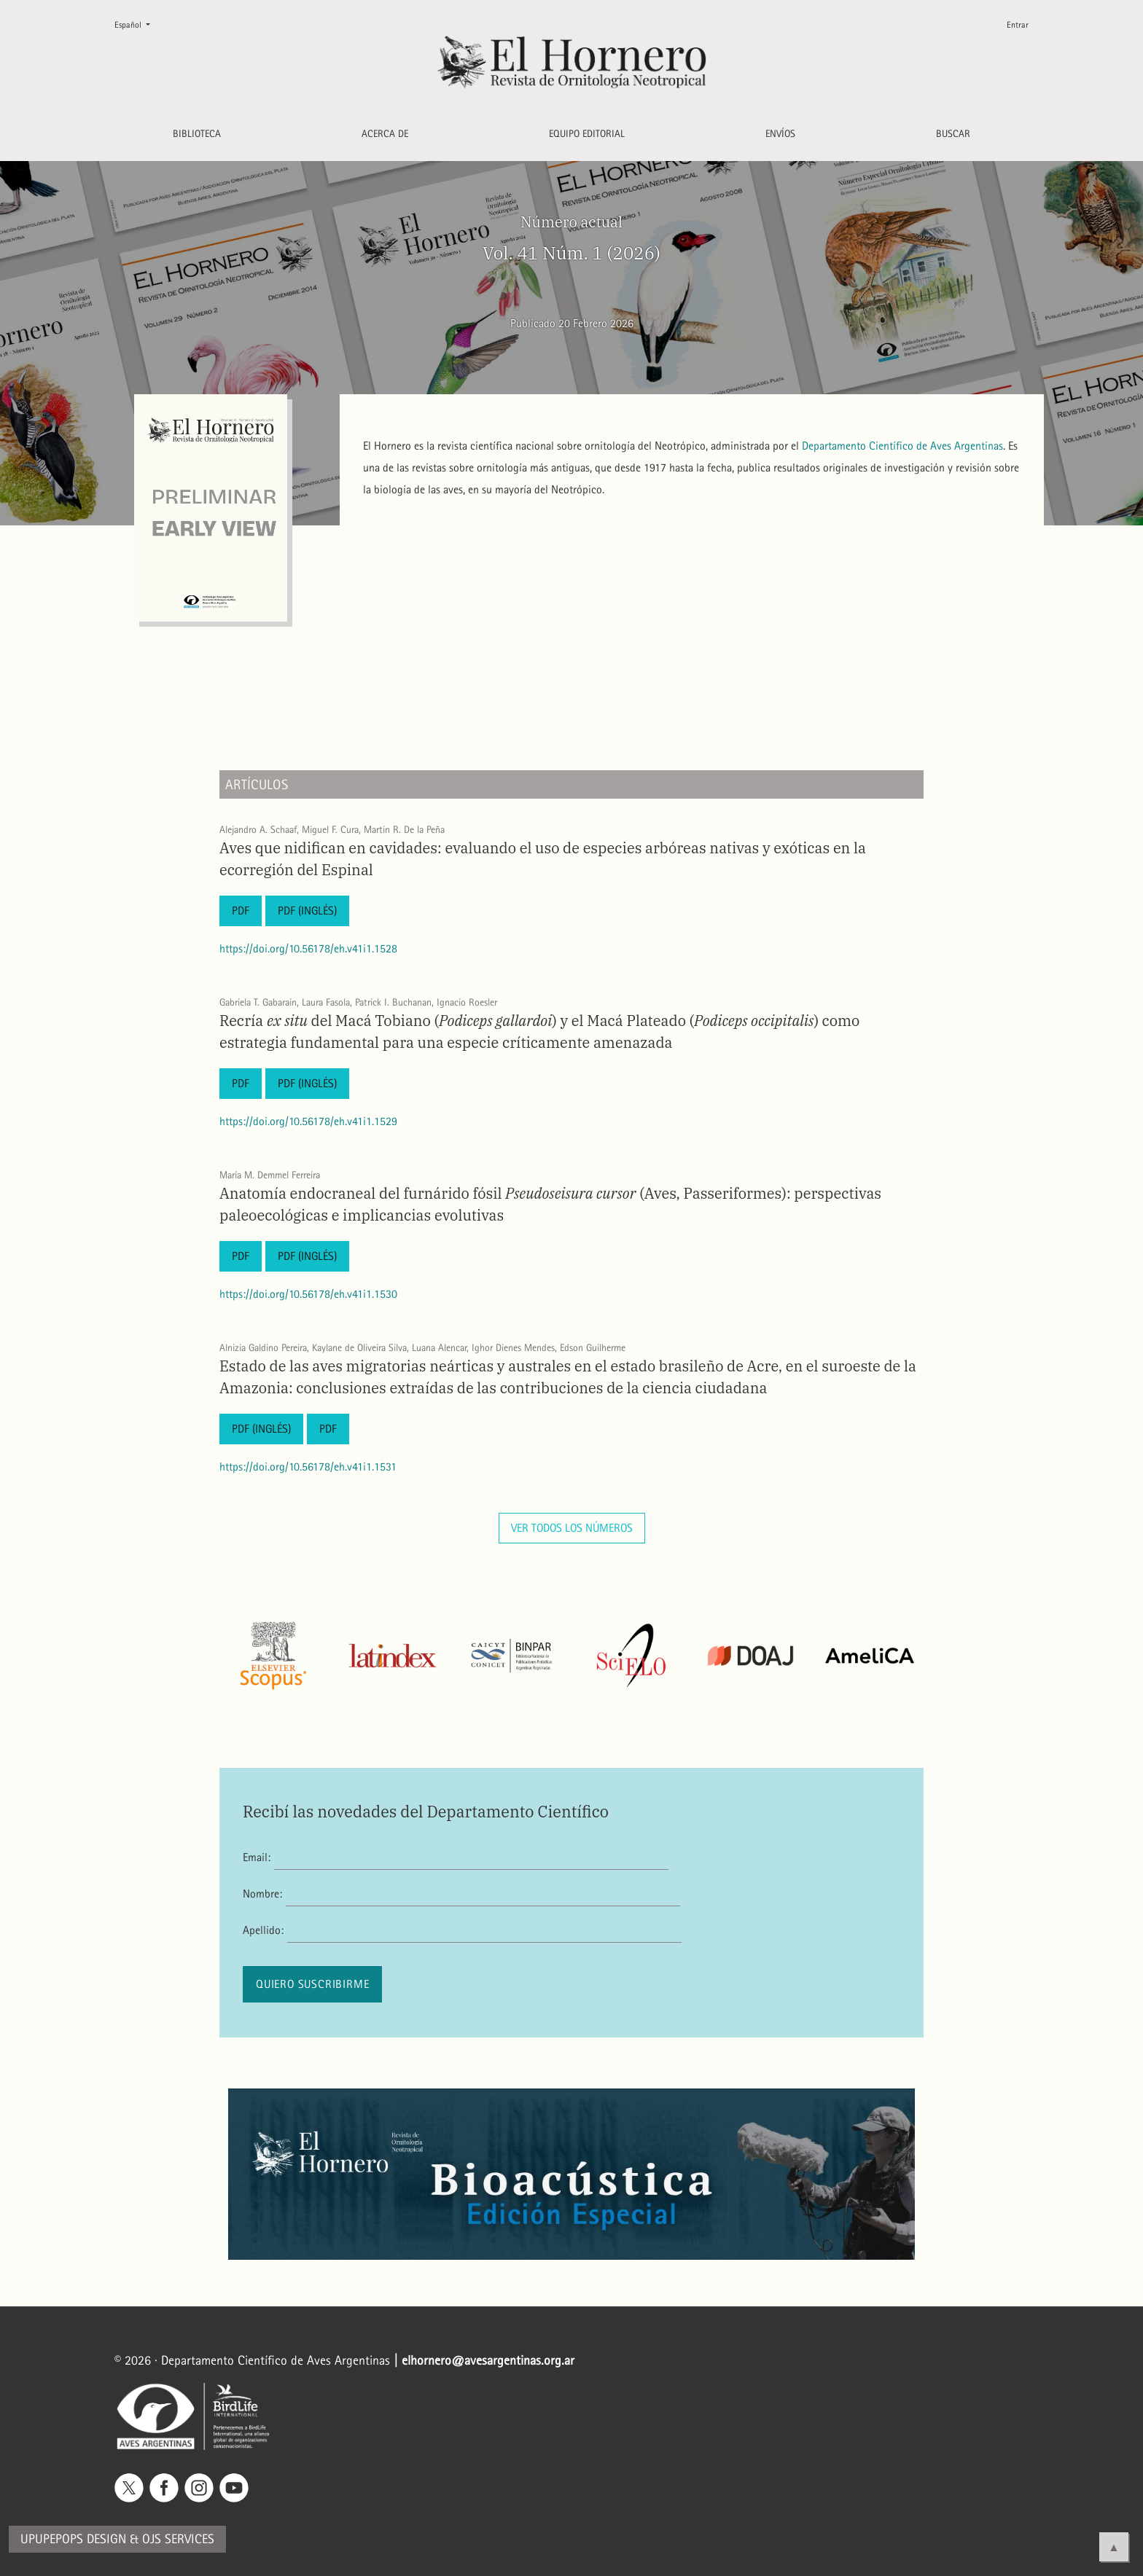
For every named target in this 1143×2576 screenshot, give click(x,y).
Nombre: (262, 1893)
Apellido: (263, 1930)
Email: (256, 1857)
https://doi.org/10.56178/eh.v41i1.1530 (308, 1294)
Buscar (953, 134)
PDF (240, 910)
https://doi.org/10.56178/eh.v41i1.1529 (308, 1121)
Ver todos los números (572, 1528)
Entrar (1018, 25)
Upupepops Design (73, 2539)
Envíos (780, 134)
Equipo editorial (587, 134)
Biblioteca (197, 134)
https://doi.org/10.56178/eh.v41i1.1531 (308, 1466)
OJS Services (178, 2539)
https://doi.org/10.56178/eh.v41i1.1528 (308, 948)
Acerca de (385, 134)
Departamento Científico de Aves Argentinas (902, 446)
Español (138, 23)
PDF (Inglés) (307, 910)
